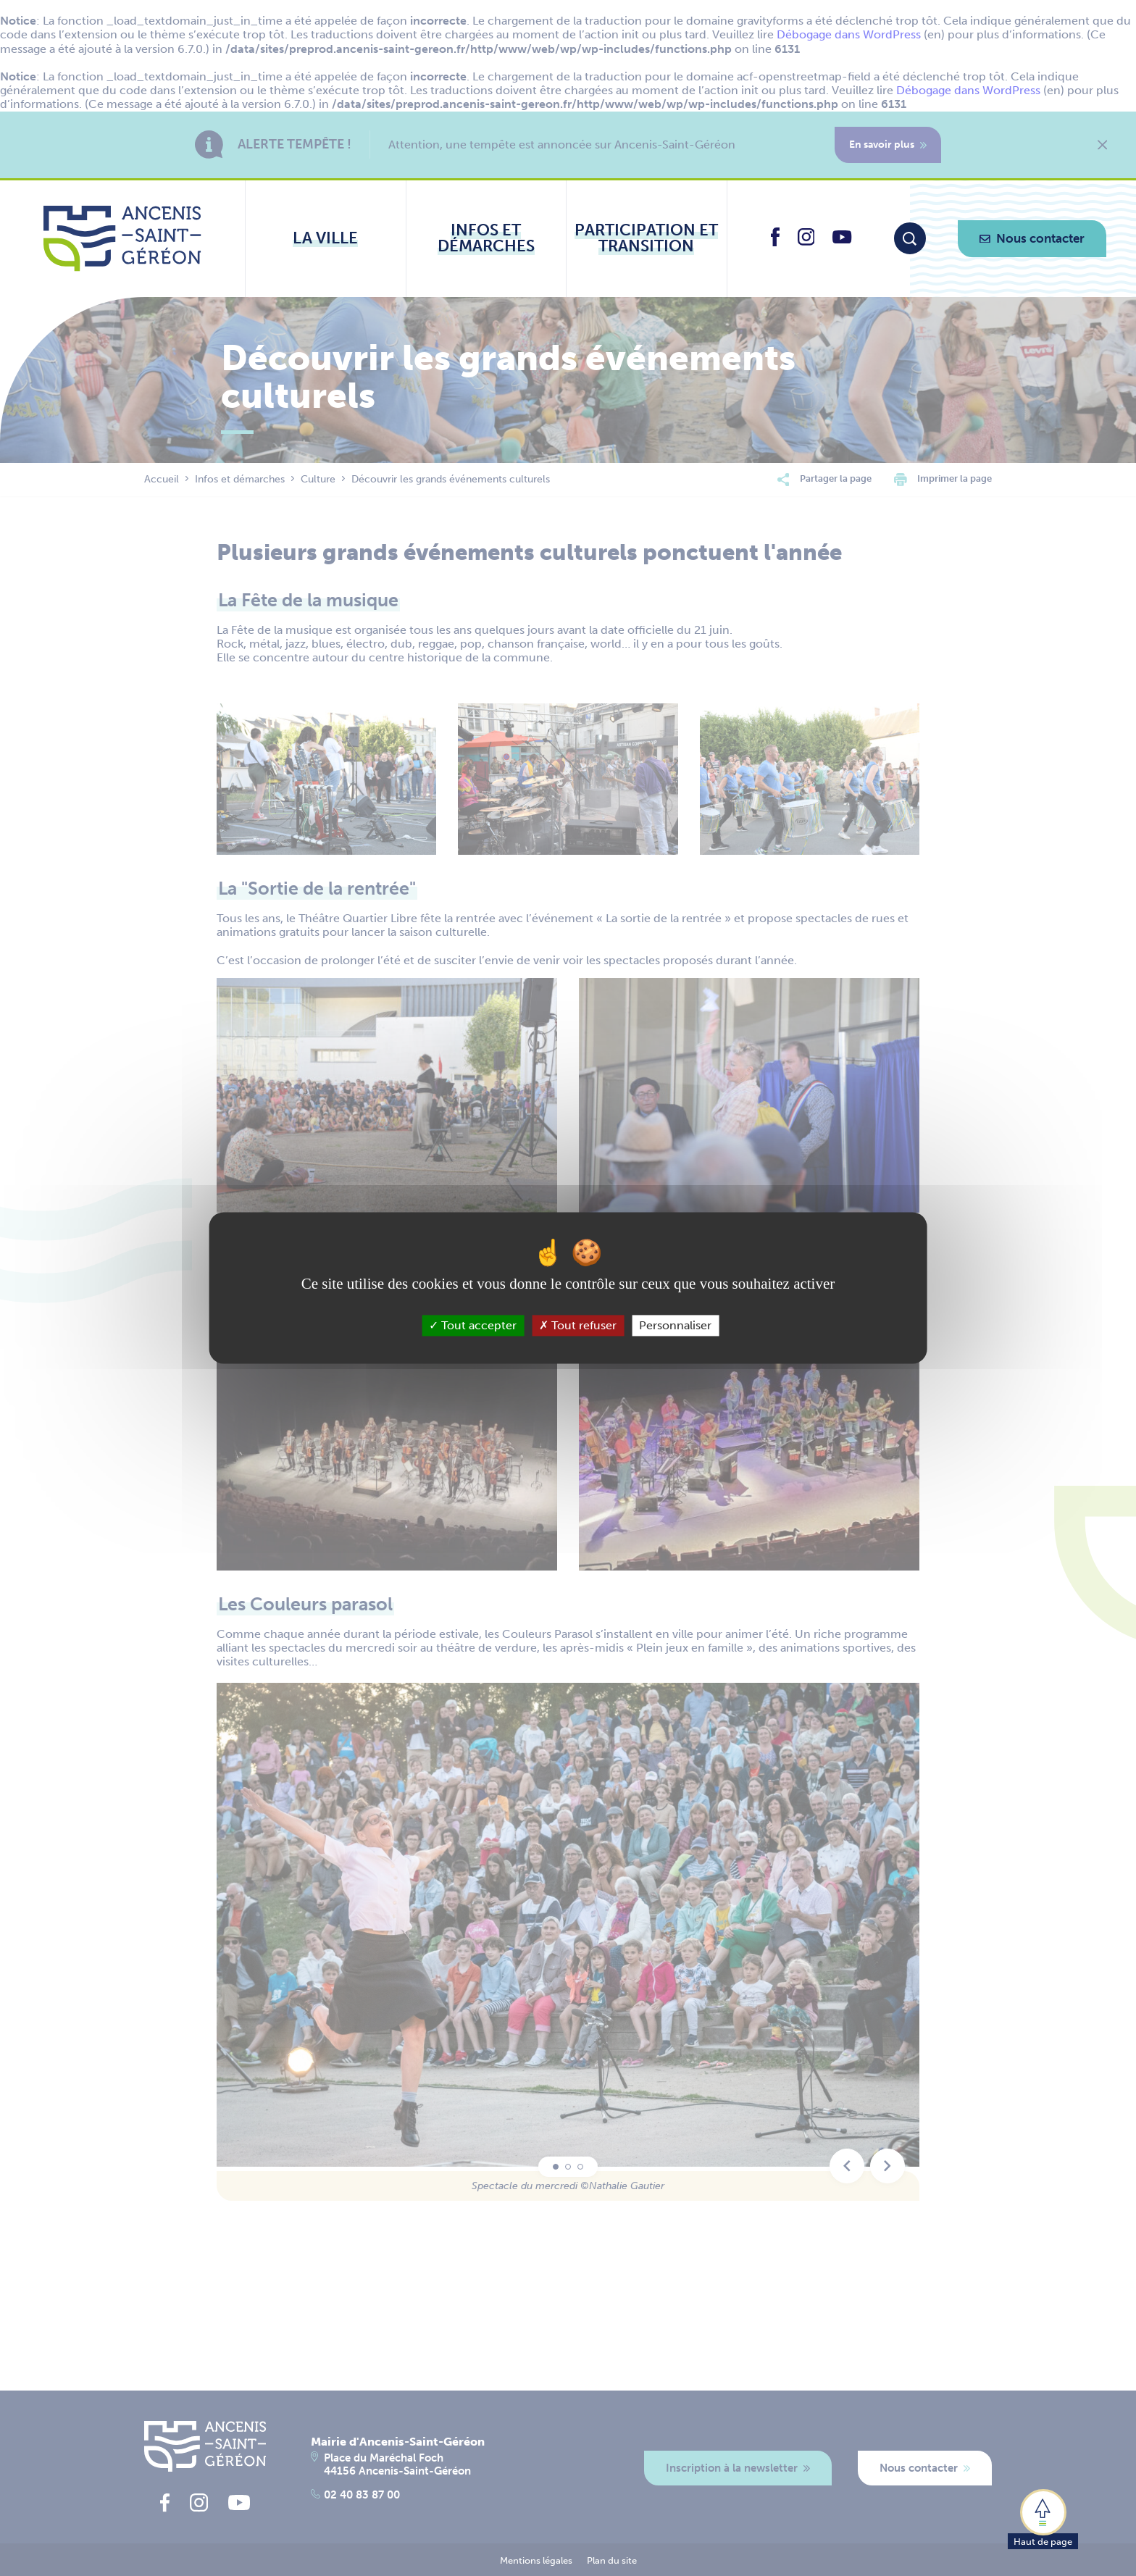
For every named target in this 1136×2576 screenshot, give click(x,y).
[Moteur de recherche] (910, 238)
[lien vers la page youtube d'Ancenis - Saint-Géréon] (841, 239)
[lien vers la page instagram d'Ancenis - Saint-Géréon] (806, 241)
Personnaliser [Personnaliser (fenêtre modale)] (675, 1325)
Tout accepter (473, 1325)
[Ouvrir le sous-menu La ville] (326, 238)
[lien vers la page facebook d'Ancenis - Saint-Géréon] (775, 242)
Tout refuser (578, 1325)
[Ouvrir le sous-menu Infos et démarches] (486, 238)
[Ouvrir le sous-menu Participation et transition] (647, 238)
